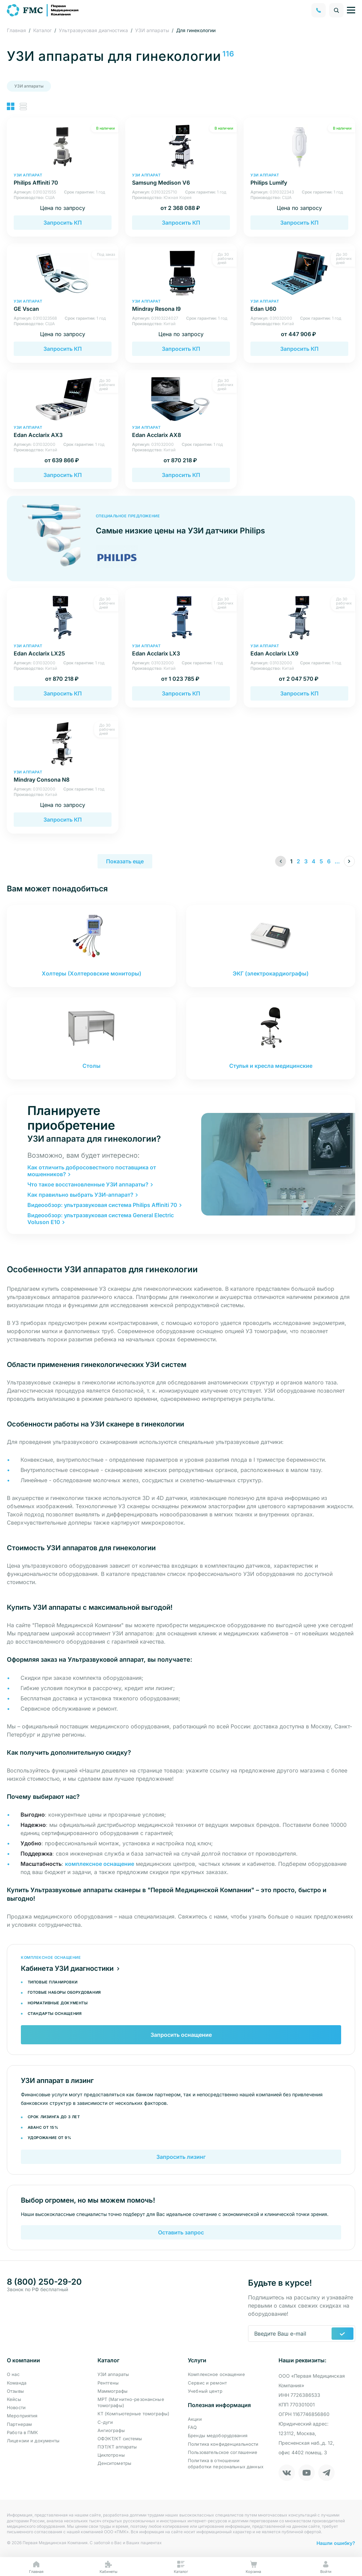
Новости (16, 2407)
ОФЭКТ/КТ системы (120, 2438)
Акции (195, 2419)
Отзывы (15, 2391)
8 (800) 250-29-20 (44, 2282)
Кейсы (14, 2399)
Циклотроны (111, 2455)
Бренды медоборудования (217, 2435)
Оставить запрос (181, 2232)
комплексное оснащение (99, 1863)
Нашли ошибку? (335, 2543)
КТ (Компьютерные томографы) (134, 2413)
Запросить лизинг (181, 2156)
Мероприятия (22, 2415)
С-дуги (105, 2422)
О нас (13, 2374)
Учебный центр (205, 2391)
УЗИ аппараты (28, 86)
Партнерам (19, 2424)
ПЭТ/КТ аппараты (117, 2446)
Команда (16, 2383)
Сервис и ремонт (207, 2383)
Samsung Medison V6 (181, 179)
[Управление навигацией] (351, 10)
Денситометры (115, 2463)
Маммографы (113, 2391)
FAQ (192, 2427)
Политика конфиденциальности (223, 2444)
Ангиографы (111, 2430)
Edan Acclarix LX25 (63, 650)
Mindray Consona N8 (63, 776)
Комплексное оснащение (216, 2374)
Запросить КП (62, 222)
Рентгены (108, 2383)
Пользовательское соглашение (223, 2452)
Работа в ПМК (22, 2432)
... (337, 861)
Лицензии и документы (33, 2440)
